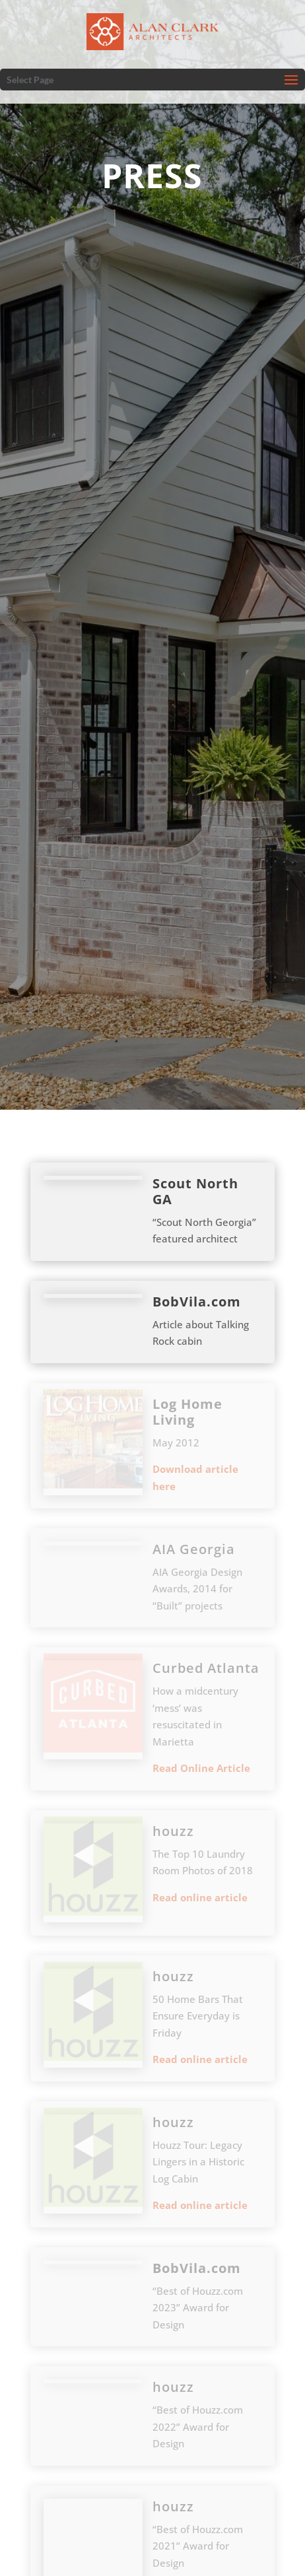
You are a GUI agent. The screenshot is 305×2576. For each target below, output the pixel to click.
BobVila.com (196, 1301)
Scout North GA (195, 1191)
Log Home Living (187, 1412)
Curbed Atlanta (205, 1668)
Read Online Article (201, 1768)
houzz (173, 1831)
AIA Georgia (193, 1549)
